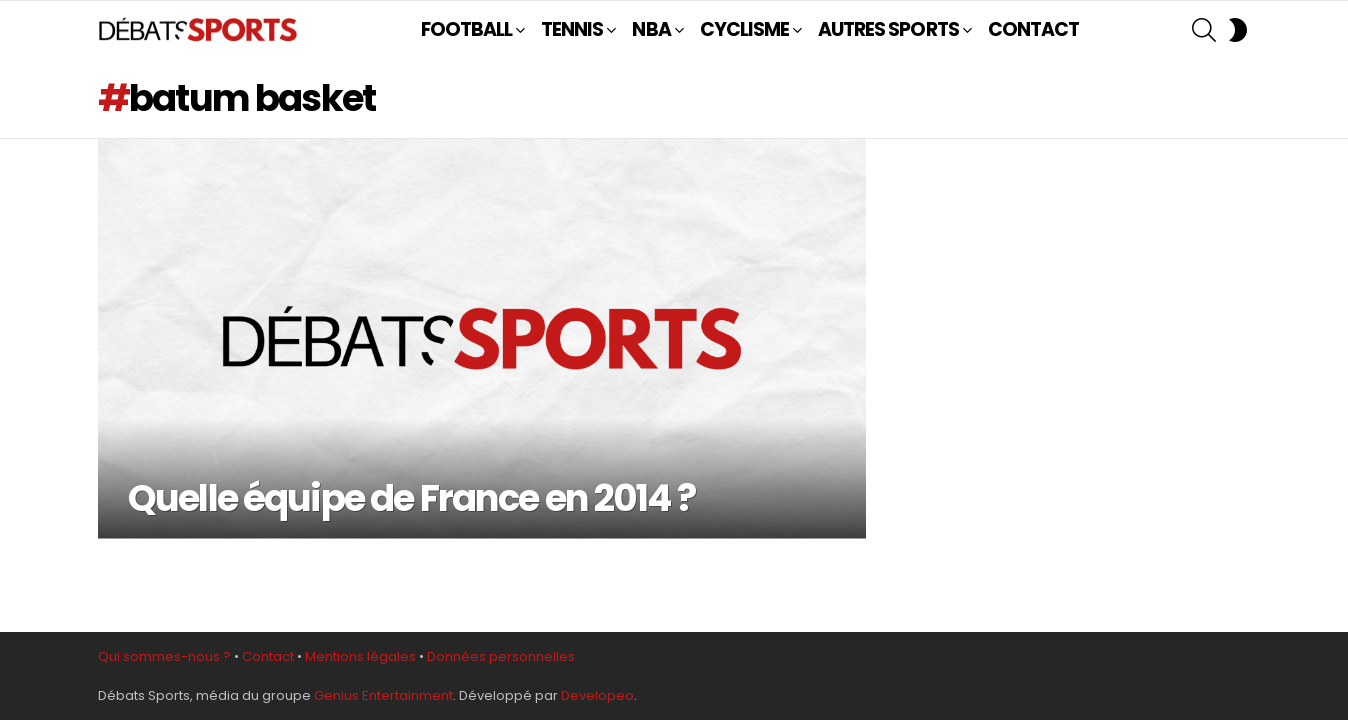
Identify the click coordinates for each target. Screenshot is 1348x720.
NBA (651, 29)
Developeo (597, 695)
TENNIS (572, 29)
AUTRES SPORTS (888, 29)
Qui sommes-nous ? (164, 656)
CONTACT (1033, 29)
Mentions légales (360, 656)
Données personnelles (501, 656)
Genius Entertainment (383, 695)
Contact (268, 656)
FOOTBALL (466, 29)
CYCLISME (744, 29)
